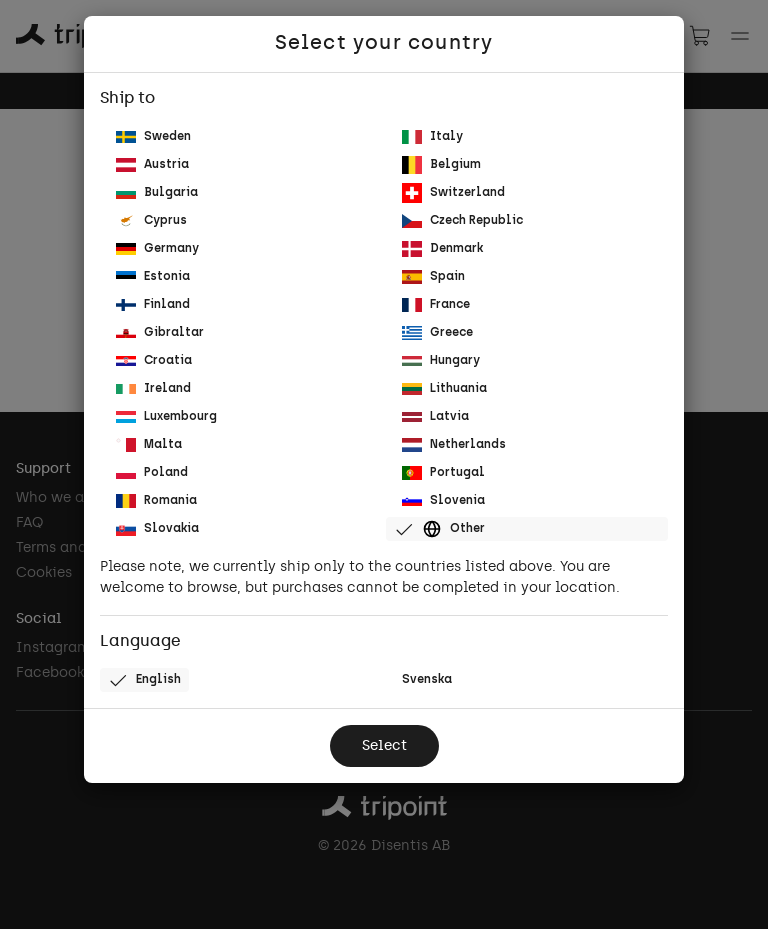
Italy (432, 136)
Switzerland (453, 193)
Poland (152, 473)
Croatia (154, 361)
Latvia (435, 417)
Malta (149, 444)
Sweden (153, 137)
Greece (437, 332)
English (144, 680)
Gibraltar (160, 333)
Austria (152, 164)
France (436, 304)
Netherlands (454, 444)
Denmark (442, 248)
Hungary (441, 361)
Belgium (441, 164)
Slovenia (443, 501)
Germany (157, 249)
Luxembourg (166, 417)
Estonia (153, 277)
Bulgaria (157, 193)
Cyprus (151, 220)
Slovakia (157, 528)
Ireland (153, 389)
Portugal (443, 472)
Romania (156, 500)
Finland (153, 305)
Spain (433, 276)
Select (384, 746)
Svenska (427, 680)
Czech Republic (462, 220)
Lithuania (444, 389)
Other (439, 529)
